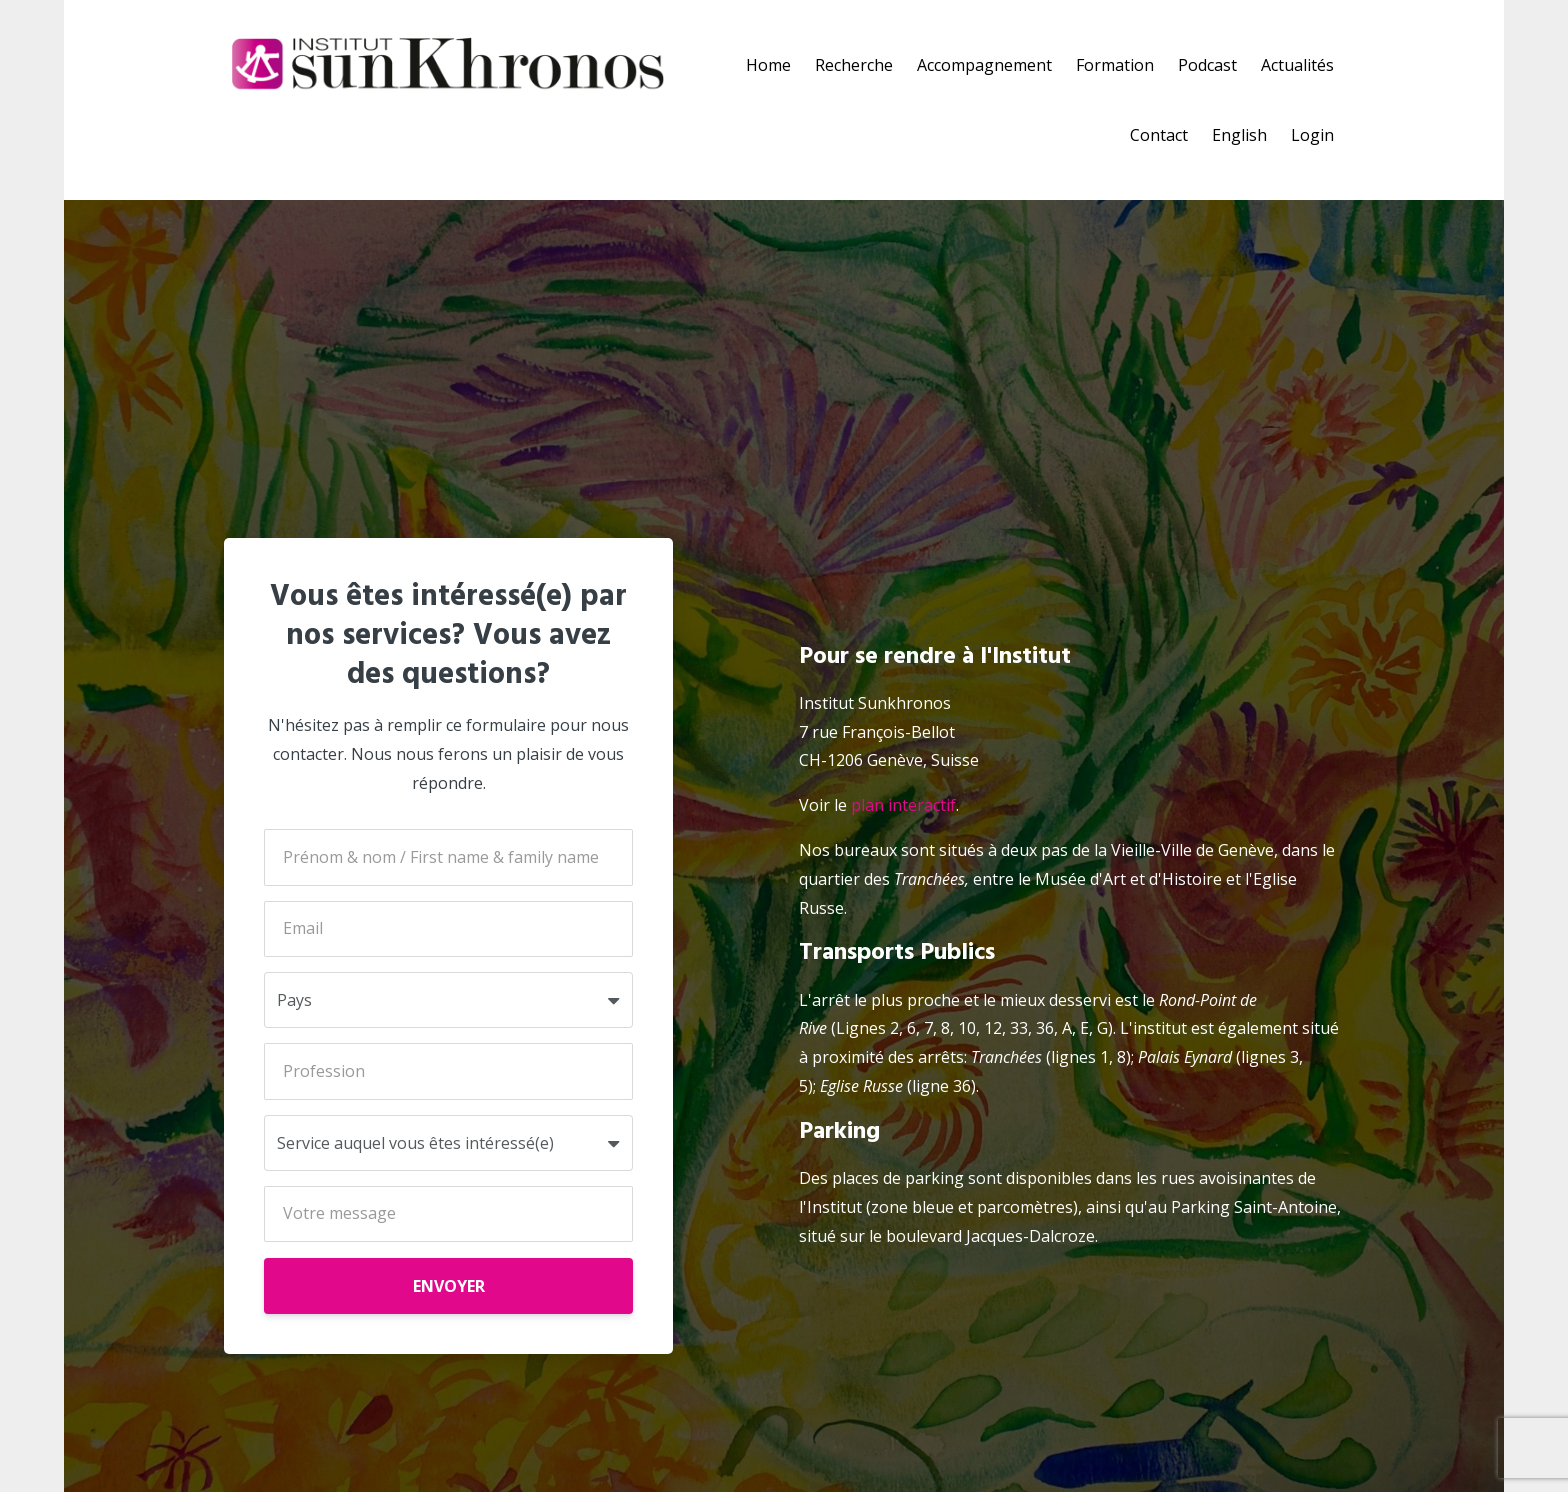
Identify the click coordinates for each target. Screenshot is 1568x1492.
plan (867, 805)
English (1239, 135)
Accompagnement (984, 65)
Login (1312, 135)
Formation (1115, 65)
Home (768, 65)
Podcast (1207, 65)
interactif (920, 805)
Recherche (854, 65)
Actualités (1297, 65)
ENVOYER (449, 1286)
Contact (1159, 135)
